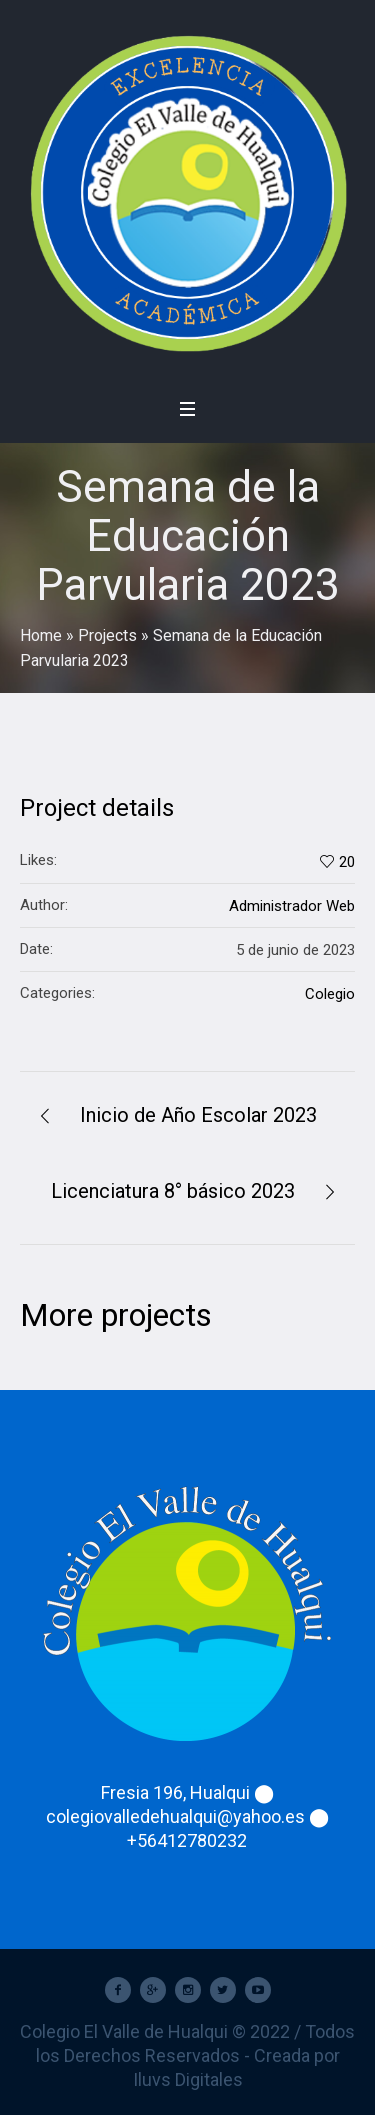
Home (41, 635)
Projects (107, 635)
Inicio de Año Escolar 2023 (198, 1115)
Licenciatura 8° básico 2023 (173, 1191)
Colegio (330, 994)
